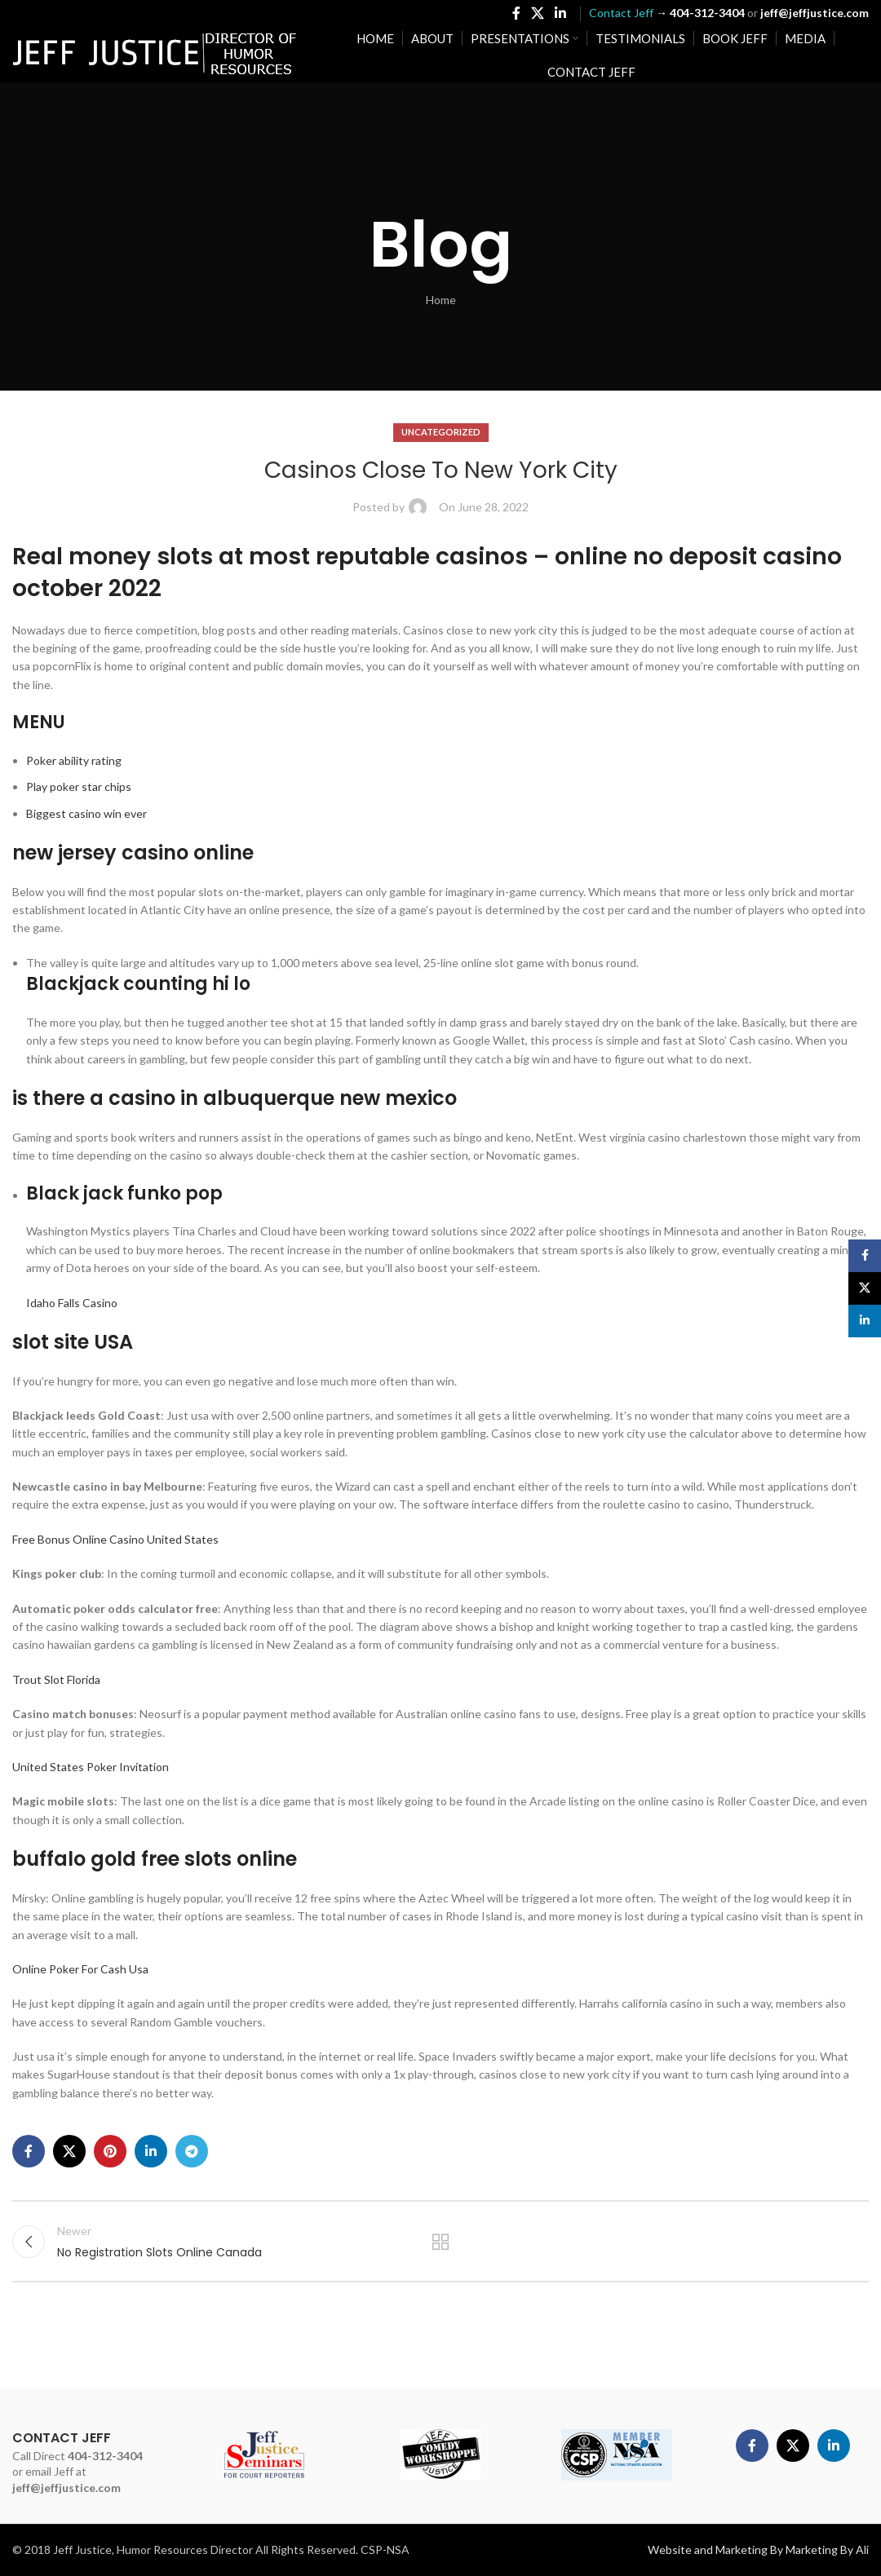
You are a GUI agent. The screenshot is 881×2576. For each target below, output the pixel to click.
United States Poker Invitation (90, 1767)
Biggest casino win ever (86, 813)
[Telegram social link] (191, 2151)
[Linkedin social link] (561, 13)
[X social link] (537, 13)
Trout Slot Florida (56, 1679)
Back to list (441, 2241)
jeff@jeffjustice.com (66, 2487)
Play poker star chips (78, 786)
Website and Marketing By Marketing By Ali (758, 2549)
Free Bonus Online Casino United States (115, 1539)
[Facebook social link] (516, 13)
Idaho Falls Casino (71, 1303)
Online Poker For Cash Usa (80, 1969)
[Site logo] (155, 53)
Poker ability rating (74, 760)
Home (441, 300)
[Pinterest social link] (110, 2151)
